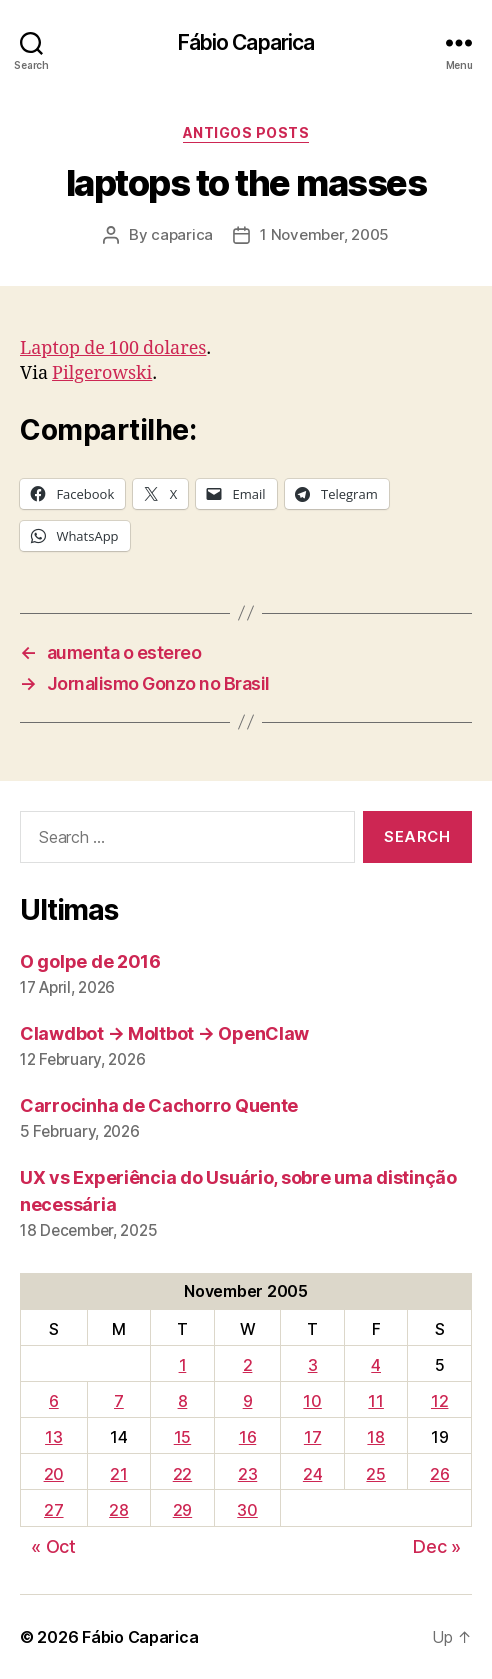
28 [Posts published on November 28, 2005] (118, 1510)
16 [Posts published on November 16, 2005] (247, 1437)
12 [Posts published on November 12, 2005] (439, 1401)
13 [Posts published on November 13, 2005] (53, 1437)
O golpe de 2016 (90, 961)
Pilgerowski (102, 373)
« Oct (53, 1546)
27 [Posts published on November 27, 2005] (53, 1510)
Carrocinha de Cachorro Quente (159, 1105)
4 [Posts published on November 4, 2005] (376, 1365)
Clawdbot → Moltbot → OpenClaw (164, 1033)
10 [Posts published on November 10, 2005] (312, 1401)
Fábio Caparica (246, 42)
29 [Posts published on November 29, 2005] (182, 1510)
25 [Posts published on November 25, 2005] (375, 1474)
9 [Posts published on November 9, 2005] (248, 1401)
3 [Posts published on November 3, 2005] (313, 1365)
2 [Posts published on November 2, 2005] (248, 1365)
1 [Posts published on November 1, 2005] (183, 1365)
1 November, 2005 (324, 234)
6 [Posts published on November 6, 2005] (54, 1401)
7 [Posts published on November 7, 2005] (119, 1401)
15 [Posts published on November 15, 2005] (182, 1437)
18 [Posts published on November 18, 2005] (375, 1437)
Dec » (437, 1546)
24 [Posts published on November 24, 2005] (312, 1474)
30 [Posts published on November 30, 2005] (247, 1510)
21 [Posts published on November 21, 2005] (118, 1474)
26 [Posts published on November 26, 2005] (439, 1474)
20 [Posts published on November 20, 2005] (54, 1474)
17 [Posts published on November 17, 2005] (312, 1437)
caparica (182, 234)
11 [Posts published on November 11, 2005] (375, 1401)
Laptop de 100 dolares (113, 348)
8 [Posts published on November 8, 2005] (183, 1401)
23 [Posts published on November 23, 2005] (247, 1474)
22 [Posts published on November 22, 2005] (182, 1474)
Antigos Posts (246, 132)
